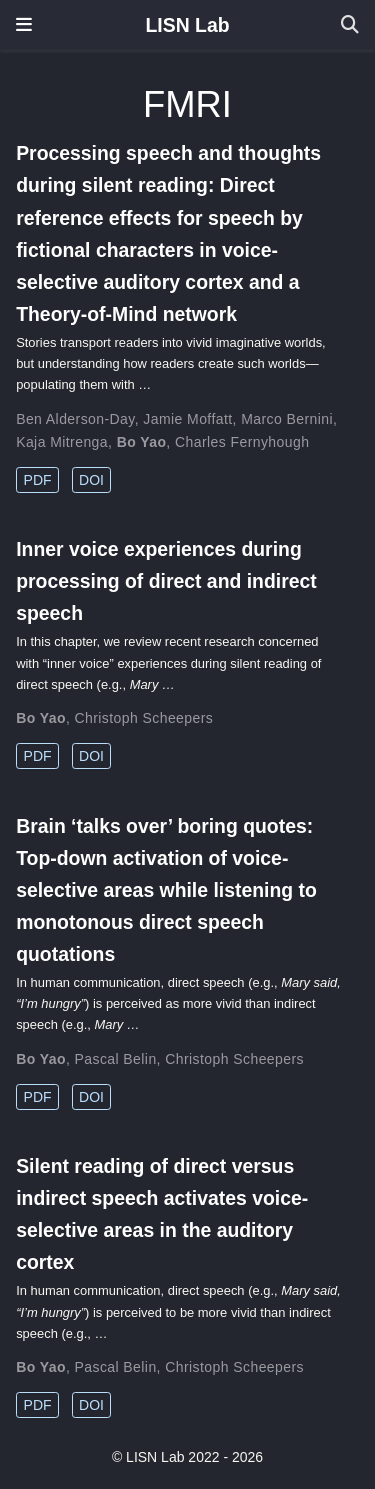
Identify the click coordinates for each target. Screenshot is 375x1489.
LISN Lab (187, 25)
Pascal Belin (116, 1059)
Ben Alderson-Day (75, 419)
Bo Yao (142, 442)
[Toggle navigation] (24, 25)
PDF (38, 480)
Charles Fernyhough (242, 442)
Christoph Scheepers (144, 718)
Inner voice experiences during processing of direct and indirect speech (166, 581)
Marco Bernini (287, 419)
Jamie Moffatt (187, 419)
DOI (91, 480)
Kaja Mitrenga (62, 442)
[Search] (350, 25)
